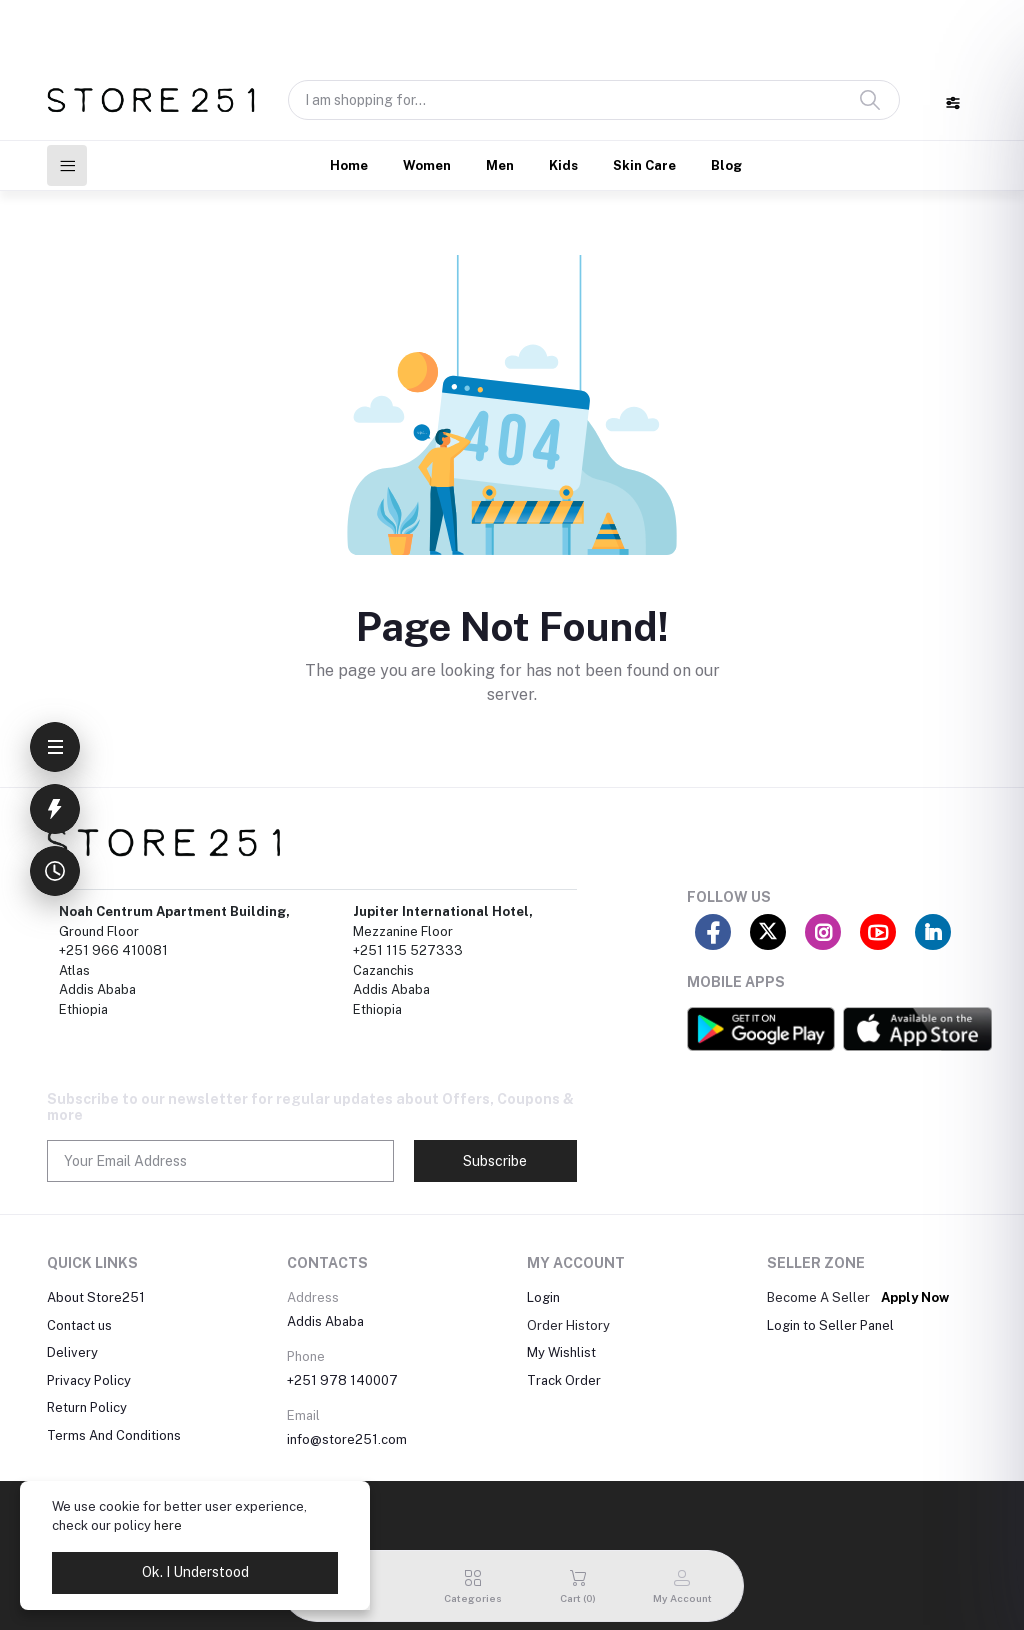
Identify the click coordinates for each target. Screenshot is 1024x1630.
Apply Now (915, 1297)
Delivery (72, 1352)
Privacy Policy (89, 1380)
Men (500, 165)
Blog (726, 165)
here (168, 1525)
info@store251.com (347, 1439)
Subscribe (495, 1161)
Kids (563, 165)
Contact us (79, 1325)
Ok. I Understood (195, 1572)
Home (349, 165)
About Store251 (96, 1297)
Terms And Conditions (114, 1435)
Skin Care (644, 165)
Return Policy (87, 1407)
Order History (568, 1325)
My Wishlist (561, 1352)
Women (427, 165)
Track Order (564, 1380)
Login (543, 1297)
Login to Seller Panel (830, 1325)
